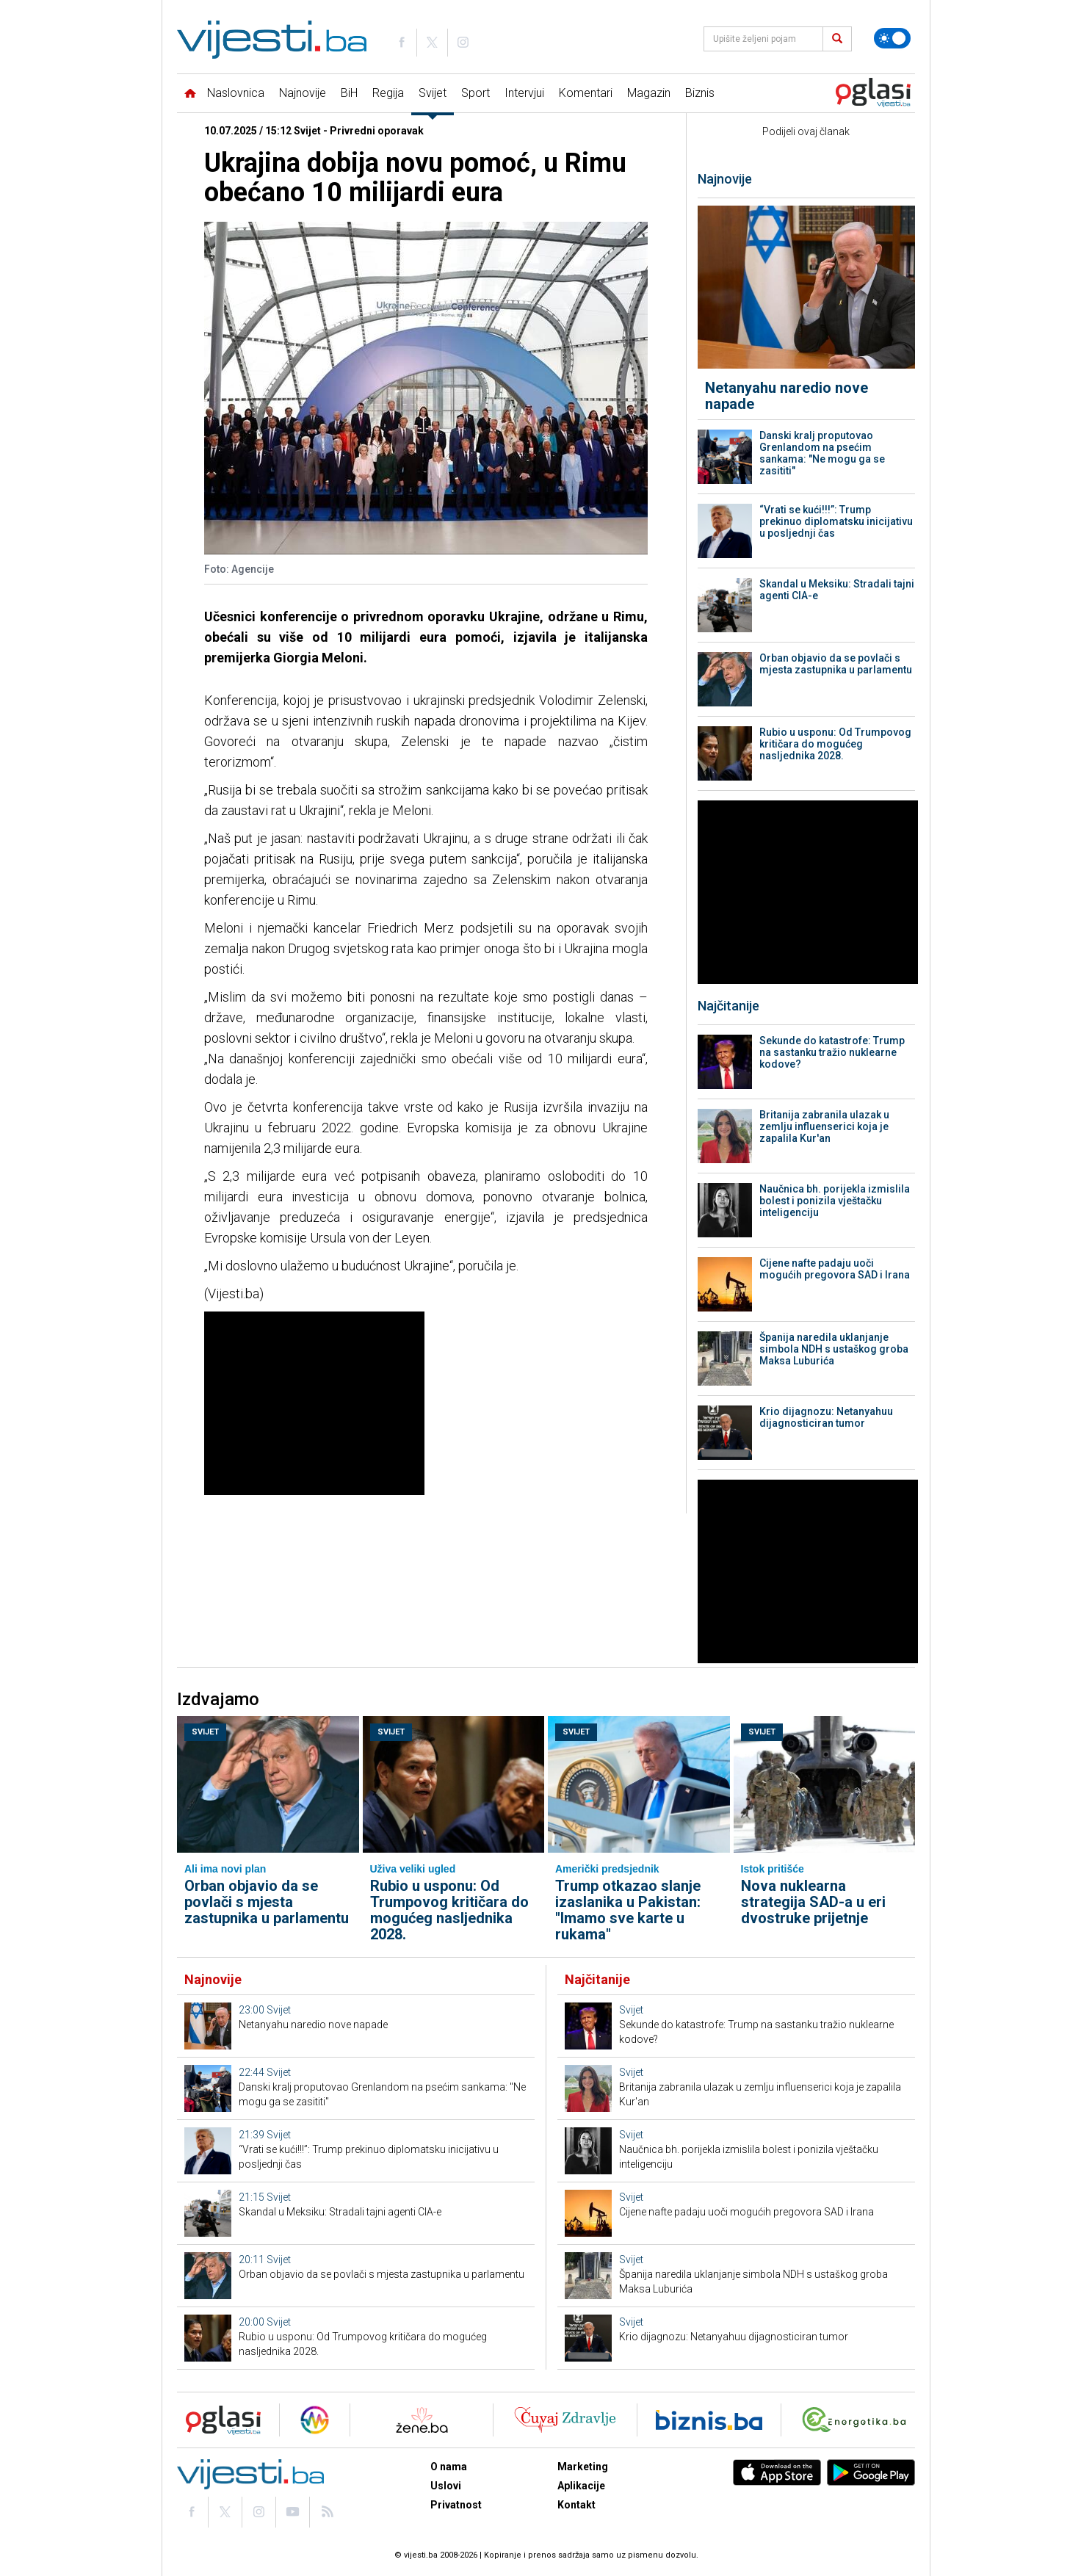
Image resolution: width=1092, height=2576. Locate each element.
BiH (349, 93)
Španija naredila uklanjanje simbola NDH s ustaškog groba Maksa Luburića (833, 1349)
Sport (475, 93)
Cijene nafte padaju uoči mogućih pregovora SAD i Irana (834, 1269)
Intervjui (524, 93)
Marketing (582, 2466)
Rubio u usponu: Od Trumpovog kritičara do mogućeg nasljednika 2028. (835, 743)
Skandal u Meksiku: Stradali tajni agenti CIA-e (836, 589)
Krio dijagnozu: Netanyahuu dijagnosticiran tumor (826, 1417)
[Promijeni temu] (892, 38)
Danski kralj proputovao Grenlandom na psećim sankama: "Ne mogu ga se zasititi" (822, 453)
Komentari (585, 93)
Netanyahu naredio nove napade (786, 396)
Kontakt (576, 2505)
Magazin (648, 93)
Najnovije (302, 93)
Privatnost (456, 2505)
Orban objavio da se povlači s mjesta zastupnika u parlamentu (835, 664)
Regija (388, 93)
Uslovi (445, 2486)
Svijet (432, 93)
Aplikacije (581, 2486)
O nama (448, 2466)
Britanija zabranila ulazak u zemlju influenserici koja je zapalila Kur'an (824, 1126)
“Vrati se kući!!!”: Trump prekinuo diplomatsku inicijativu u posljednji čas (836, 521)
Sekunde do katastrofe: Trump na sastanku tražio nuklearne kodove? (832, 1052)
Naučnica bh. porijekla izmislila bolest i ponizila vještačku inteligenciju (834, 1200)
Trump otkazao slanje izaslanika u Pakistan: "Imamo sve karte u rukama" (628, 1910)
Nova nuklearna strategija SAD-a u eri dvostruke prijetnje (813, 1902)
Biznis (700, 93)
